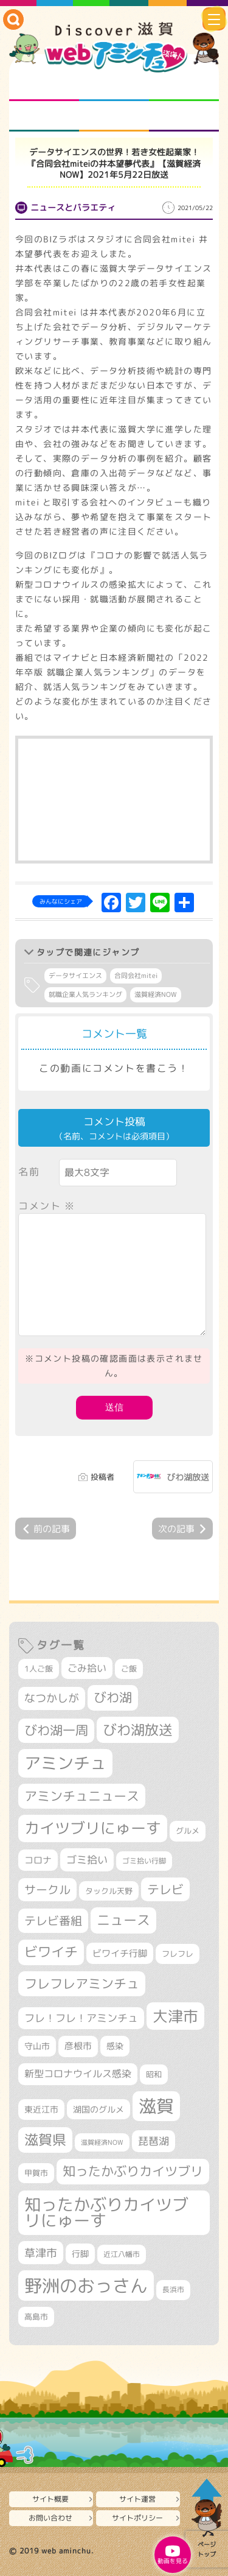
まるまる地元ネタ (44, 116)
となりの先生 (114, 86)
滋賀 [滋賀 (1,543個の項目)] (156, 2106)
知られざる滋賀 (44, 86)
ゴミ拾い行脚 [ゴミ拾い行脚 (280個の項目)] (144, 1861)
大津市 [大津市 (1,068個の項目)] (175, 2016)
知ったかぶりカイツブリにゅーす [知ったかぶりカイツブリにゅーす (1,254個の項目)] (106, 2213)
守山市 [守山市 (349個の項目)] (37, 2046)
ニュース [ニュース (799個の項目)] (123, 1919)
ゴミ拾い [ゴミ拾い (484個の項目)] (87, 1859)
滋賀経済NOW (155, 994)
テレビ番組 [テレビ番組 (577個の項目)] (53, 1920)
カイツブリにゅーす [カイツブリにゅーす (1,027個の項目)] (92, 1828)
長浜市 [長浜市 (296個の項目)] (173, 2289)
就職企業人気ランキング (85, 994)
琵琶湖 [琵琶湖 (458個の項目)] (153, 2141)
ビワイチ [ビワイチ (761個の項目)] (51, 1952)
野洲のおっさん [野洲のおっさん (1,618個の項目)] (86, 2285)
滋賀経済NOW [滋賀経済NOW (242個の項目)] (102, 2142)
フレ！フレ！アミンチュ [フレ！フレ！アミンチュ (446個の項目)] (81, 2018)
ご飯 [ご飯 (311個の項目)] (129, 1668)
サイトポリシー (137, 2518)
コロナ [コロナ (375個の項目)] (38, 1860)
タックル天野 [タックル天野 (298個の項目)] (109, 1890)
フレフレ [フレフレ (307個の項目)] (177, 1953)
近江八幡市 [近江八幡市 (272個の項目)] (121, 2254)
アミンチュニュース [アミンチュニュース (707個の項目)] (81, 1796)
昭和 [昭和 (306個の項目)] (154, 2074)
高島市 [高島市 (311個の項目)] (36, 2316)
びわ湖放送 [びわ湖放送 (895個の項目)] (138, 1729)
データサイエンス (75, 975)
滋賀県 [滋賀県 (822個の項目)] (45, 2139)
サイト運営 (137, 2499)
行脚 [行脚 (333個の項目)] (80, 2253)
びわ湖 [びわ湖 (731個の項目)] (113, 1697)
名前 (29, 1171)
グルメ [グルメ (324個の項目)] (187, 1830)
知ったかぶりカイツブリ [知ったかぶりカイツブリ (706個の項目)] (133, 2171)
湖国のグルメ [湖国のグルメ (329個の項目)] (98, 2109)
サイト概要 (50, 2499)
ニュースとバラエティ (184, 116)
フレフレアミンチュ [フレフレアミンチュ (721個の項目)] (81, 1983)
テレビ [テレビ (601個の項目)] (165, 1889)
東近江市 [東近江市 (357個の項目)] (41, 2109)
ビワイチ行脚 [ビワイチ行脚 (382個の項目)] (119, 1953)
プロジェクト (114, 116)
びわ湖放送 (188, 1477)
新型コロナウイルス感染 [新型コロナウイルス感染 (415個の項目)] (77, 2073)
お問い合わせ (50, 2518)
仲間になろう (184, 86)
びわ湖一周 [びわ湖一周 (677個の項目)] (56, 1730)
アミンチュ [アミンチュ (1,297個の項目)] (65, 1763)
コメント (46, 1205)
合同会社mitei (135, 975)
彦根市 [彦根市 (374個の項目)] (78, 2045)
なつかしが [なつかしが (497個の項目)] (51, 1698)
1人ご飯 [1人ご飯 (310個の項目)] (38, 1668)
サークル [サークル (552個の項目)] (47, 1890)
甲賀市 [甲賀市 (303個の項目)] (36, 2172)
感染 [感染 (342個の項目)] (114, 2046)
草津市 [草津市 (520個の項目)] (40, 2253)
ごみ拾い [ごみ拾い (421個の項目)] (86, 1668)
